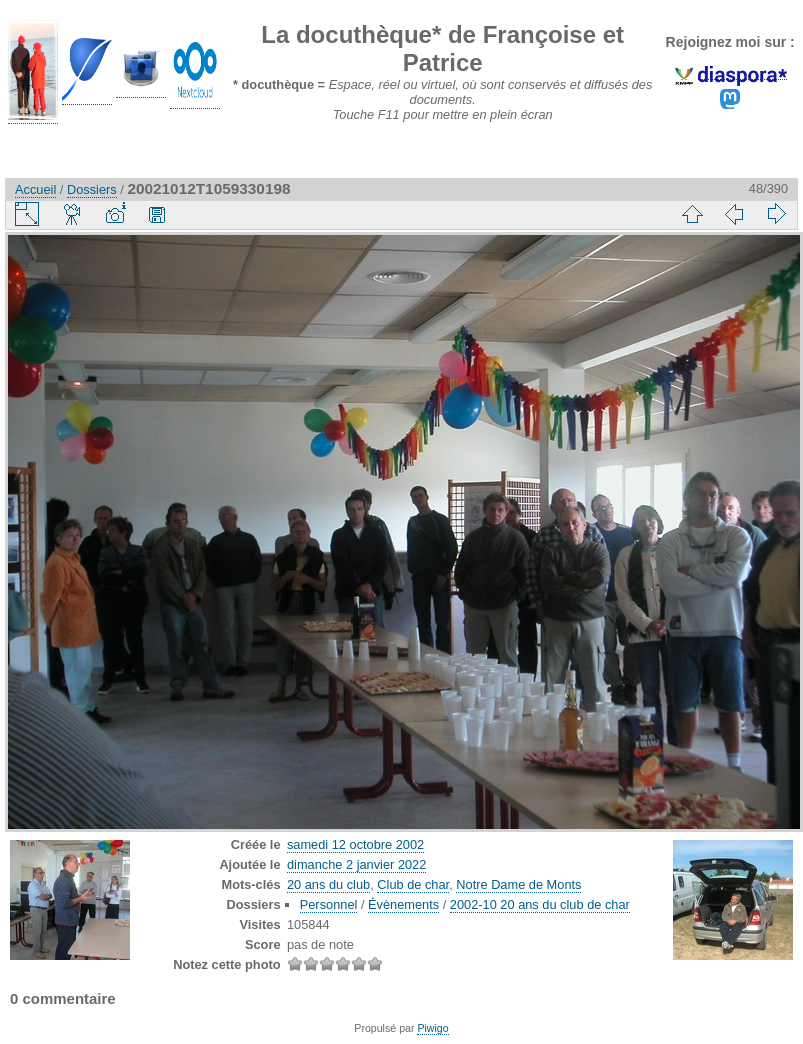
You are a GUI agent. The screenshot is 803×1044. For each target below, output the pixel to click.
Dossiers (92, 189)
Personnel (329, 904)
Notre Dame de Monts (518, 884)
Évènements (403, 904)
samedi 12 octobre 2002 (355, 844)
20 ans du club (328, 884)
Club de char (413, 884)
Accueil (35, 189)
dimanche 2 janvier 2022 (356, 864)
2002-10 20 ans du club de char (540, 904)
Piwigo (432, 1028)
